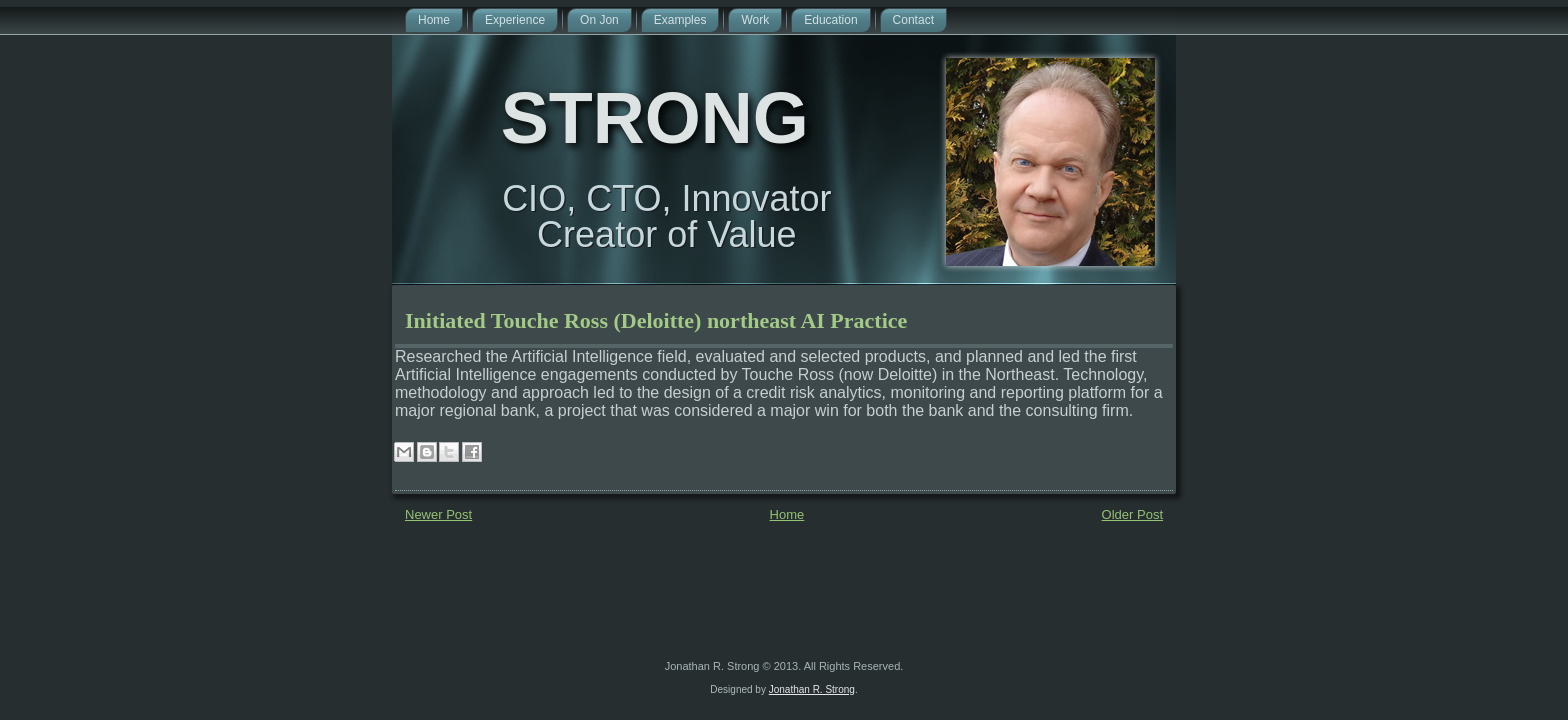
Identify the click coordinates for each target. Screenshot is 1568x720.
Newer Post (438, 514)
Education (830, 20)
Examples (680, 20)
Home (434, 20)
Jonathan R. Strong (812, 689)
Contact (913, 20)
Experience (515, 20)
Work (755, 20)
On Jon (599, 20)
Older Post (1132, 514)
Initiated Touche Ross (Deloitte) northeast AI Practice (656, 320)
